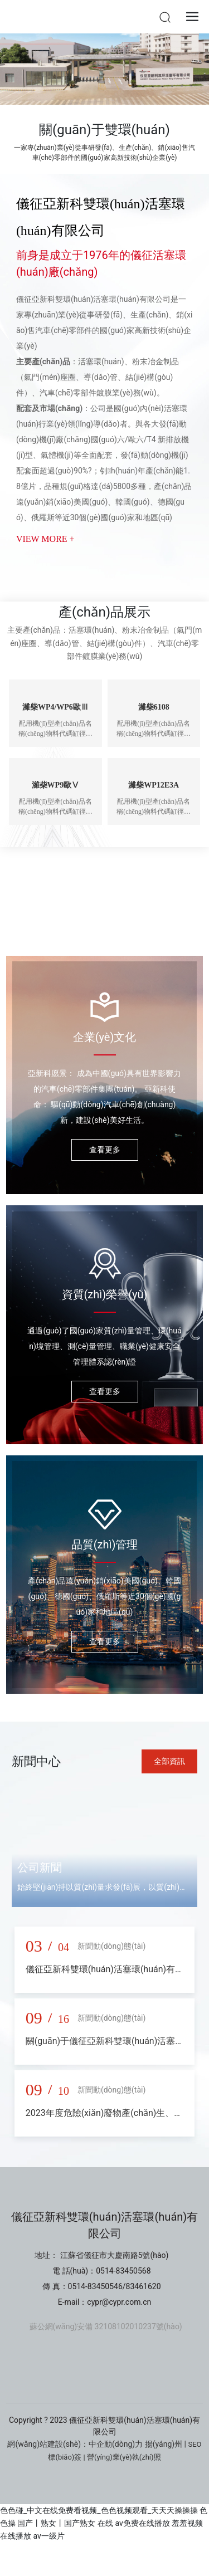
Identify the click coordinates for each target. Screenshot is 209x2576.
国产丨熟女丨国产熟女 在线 (65, 2523)
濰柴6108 (153, 707)
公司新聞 (39, 1867)
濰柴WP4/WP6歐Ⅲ (55, 707)
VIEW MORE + (45, 539)
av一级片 (48, 2535)
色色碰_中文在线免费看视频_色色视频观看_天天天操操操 (99, 2510)
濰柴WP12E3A (153, 785)
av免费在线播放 (142, 2523)
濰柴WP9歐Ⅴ (56, 785)
